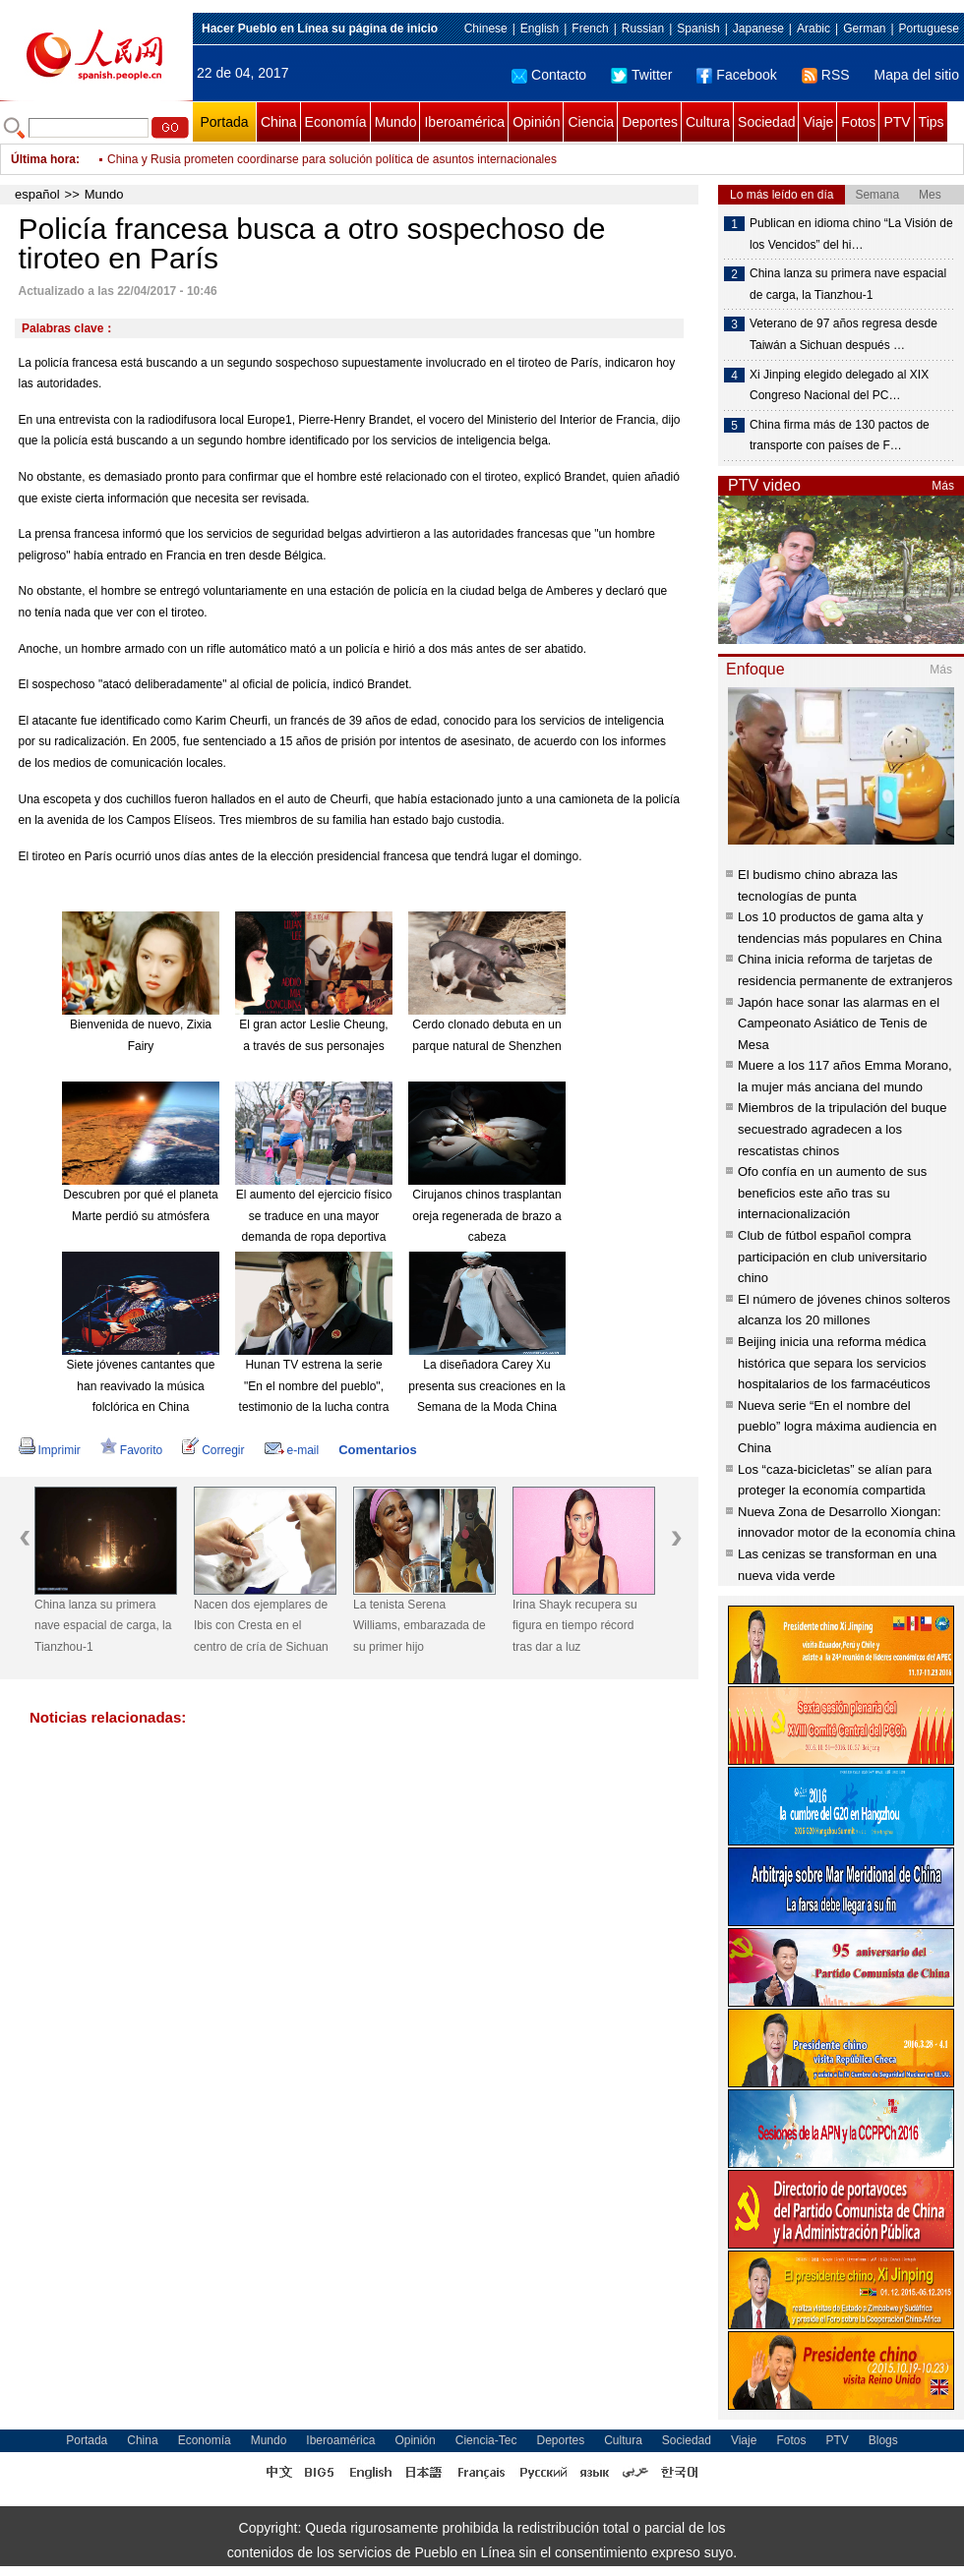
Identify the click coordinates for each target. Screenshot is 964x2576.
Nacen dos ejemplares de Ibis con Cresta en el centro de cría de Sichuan (261, 1626)
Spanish (698, 28)
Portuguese (929, 28)
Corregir (213, 1450)
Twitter (641, 75)
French (590, 28)
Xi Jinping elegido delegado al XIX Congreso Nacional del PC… (839, 385)
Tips (931, 122)
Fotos (858, 122)
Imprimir (50, 1450)
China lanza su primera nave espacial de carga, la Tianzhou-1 (102, 1626)
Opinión (536, 122)
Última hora (43, 159)
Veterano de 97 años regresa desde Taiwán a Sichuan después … (843, 334)
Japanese (758, 28)
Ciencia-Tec (486, 2440)
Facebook (736, 75)
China (279, 122)
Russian (643, 28)
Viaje (818, 122)
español (37, 194)
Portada (224, 122)
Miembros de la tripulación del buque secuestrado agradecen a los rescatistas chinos (842, 1128)
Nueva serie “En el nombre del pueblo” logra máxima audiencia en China (837, 1426)
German (864, 28)
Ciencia (591, 122)
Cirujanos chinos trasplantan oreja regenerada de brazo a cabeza (486, 1216)
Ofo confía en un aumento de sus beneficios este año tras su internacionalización (832, 1192)
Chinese (486, 28)
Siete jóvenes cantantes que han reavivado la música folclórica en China (141, 1386)
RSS (826, 75)
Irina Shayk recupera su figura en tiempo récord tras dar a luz (574, 1626)
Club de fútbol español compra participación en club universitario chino (832, 1256)
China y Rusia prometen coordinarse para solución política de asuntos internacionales (332, 159)
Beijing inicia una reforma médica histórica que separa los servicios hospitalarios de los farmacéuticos (834, 1362)
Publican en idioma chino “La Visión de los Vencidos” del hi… (851, 234)
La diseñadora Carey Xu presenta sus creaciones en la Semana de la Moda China (486, 1386)
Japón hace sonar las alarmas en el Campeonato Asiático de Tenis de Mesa (838, 1023)
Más (943, 486)
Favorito (131, 1450)
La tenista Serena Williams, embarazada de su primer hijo (419, 1626)
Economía (336, 122)
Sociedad (766, 122)
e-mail (292, 1450)
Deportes (650, 122)
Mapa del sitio (916, 75)
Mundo (396, 122)
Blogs (883, 2440)
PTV (896, 122)
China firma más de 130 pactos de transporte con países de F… (840, 435)
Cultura (708, 122)
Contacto (549, 75)
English (539, 28)
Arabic (813, 28)
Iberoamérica (464, 122)
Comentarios (377, 1449)
